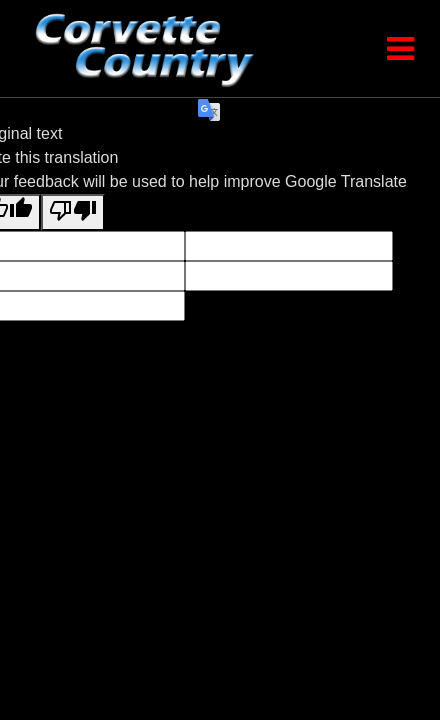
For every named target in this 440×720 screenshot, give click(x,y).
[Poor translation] (73, 212)
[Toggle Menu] (400, 49)
